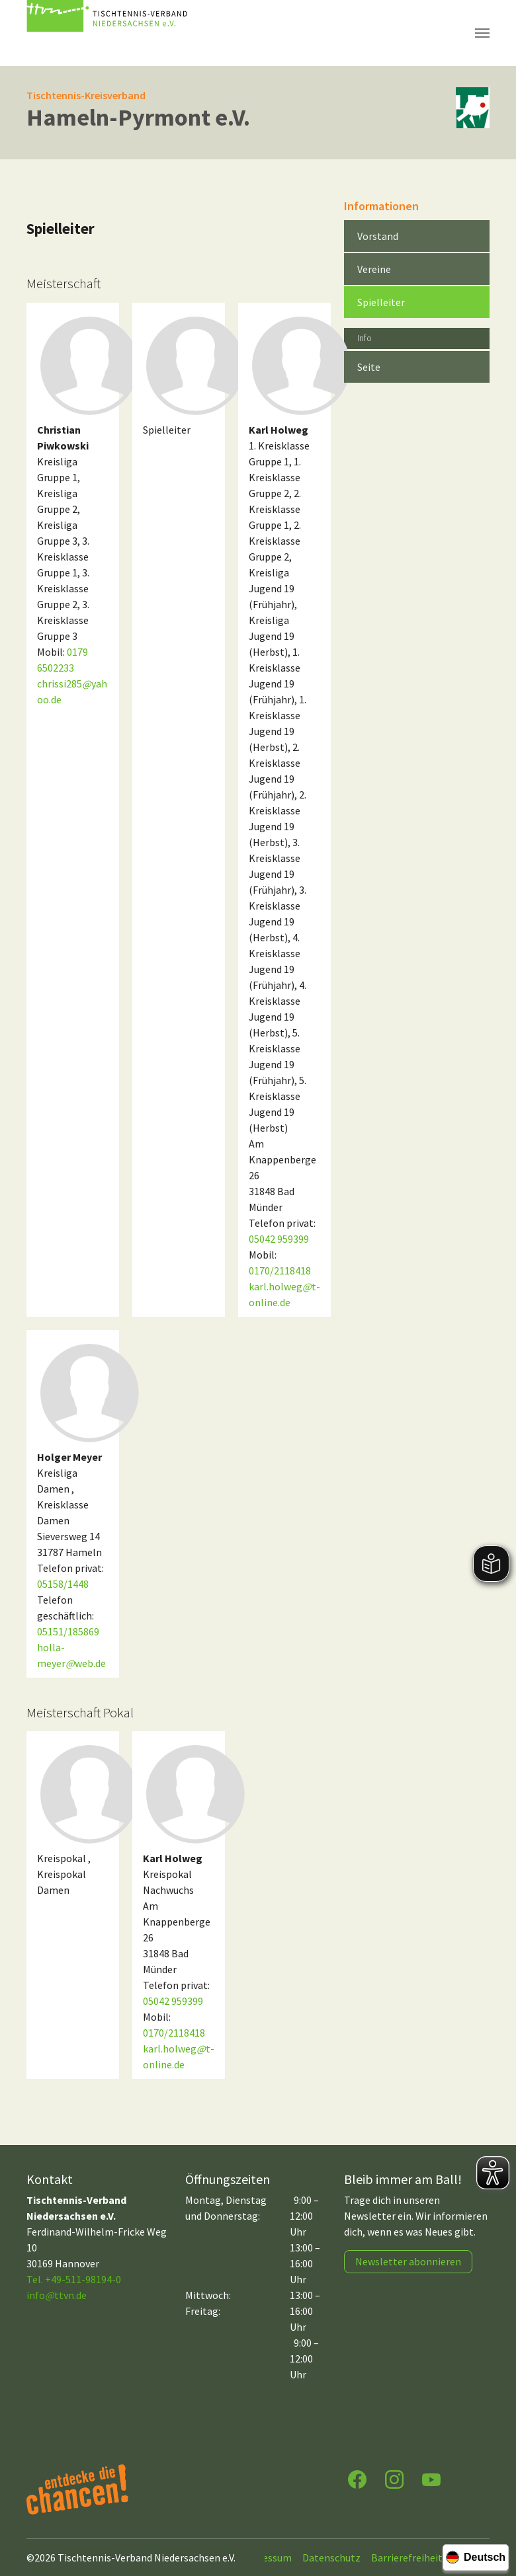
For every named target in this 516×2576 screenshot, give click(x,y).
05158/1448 (63, 1583)
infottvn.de (56, 2295)
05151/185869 (68, 1631)
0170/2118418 (280, 1270)
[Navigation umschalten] (482, 33)
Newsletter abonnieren (408, 2261)
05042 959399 (279, 1238)
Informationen (381, 206)
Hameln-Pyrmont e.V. (138, 117)
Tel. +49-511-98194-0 (73, 2279)
